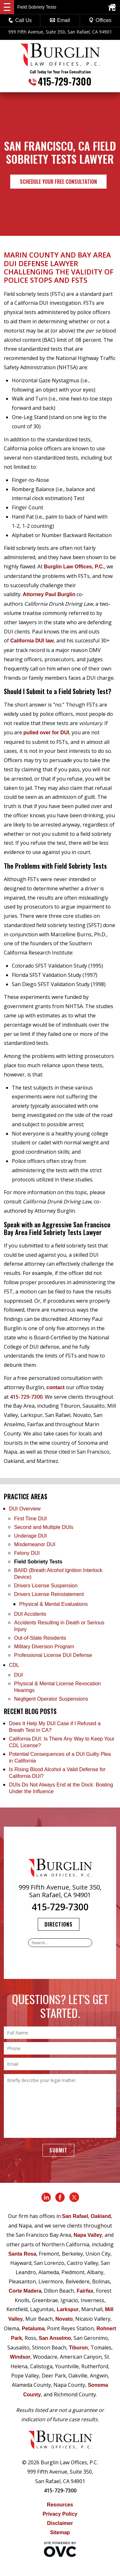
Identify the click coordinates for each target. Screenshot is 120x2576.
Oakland (101, 2216)
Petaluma (33, 2328)
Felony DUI (27, 1553)
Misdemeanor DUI (34, 1544)
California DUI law (32, 640)
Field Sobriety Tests (38, 1561)
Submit (58, 2150)
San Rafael (75, 2216)
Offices (100, 20)
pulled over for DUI (46, 732)
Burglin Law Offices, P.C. (74, 566)
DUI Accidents (30, 1614)
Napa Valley (88, 2235)
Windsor (20, 2357)
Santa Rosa (22, 2254)
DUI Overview (25, 1508)
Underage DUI (30, 1536)
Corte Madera (25, 2291)
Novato (64, 2319)
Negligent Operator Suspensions (51, 1699)
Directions (58, 1924)
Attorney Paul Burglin (49, 594)
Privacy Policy (60, 2514)
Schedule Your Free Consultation (58, 181)
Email (60, 20)
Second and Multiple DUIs (43, 1527)
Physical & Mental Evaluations (53, 1604)
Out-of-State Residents (40, 1638)
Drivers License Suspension (46, 1585)
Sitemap (60, 2532)
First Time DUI (30, 1518)
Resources (60, 2504)
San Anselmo (55, 2338)
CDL (14, 1665)
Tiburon (78, 2347)
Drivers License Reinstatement (49, 1594)
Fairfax (84, 2291)
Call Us (20, 20)
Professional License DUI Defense (53, 1655)
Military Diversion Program (44, 1646)
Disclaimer (60, 2523)
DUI (18, 1675)
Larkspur (67, 2309)
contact (55, 1387)
